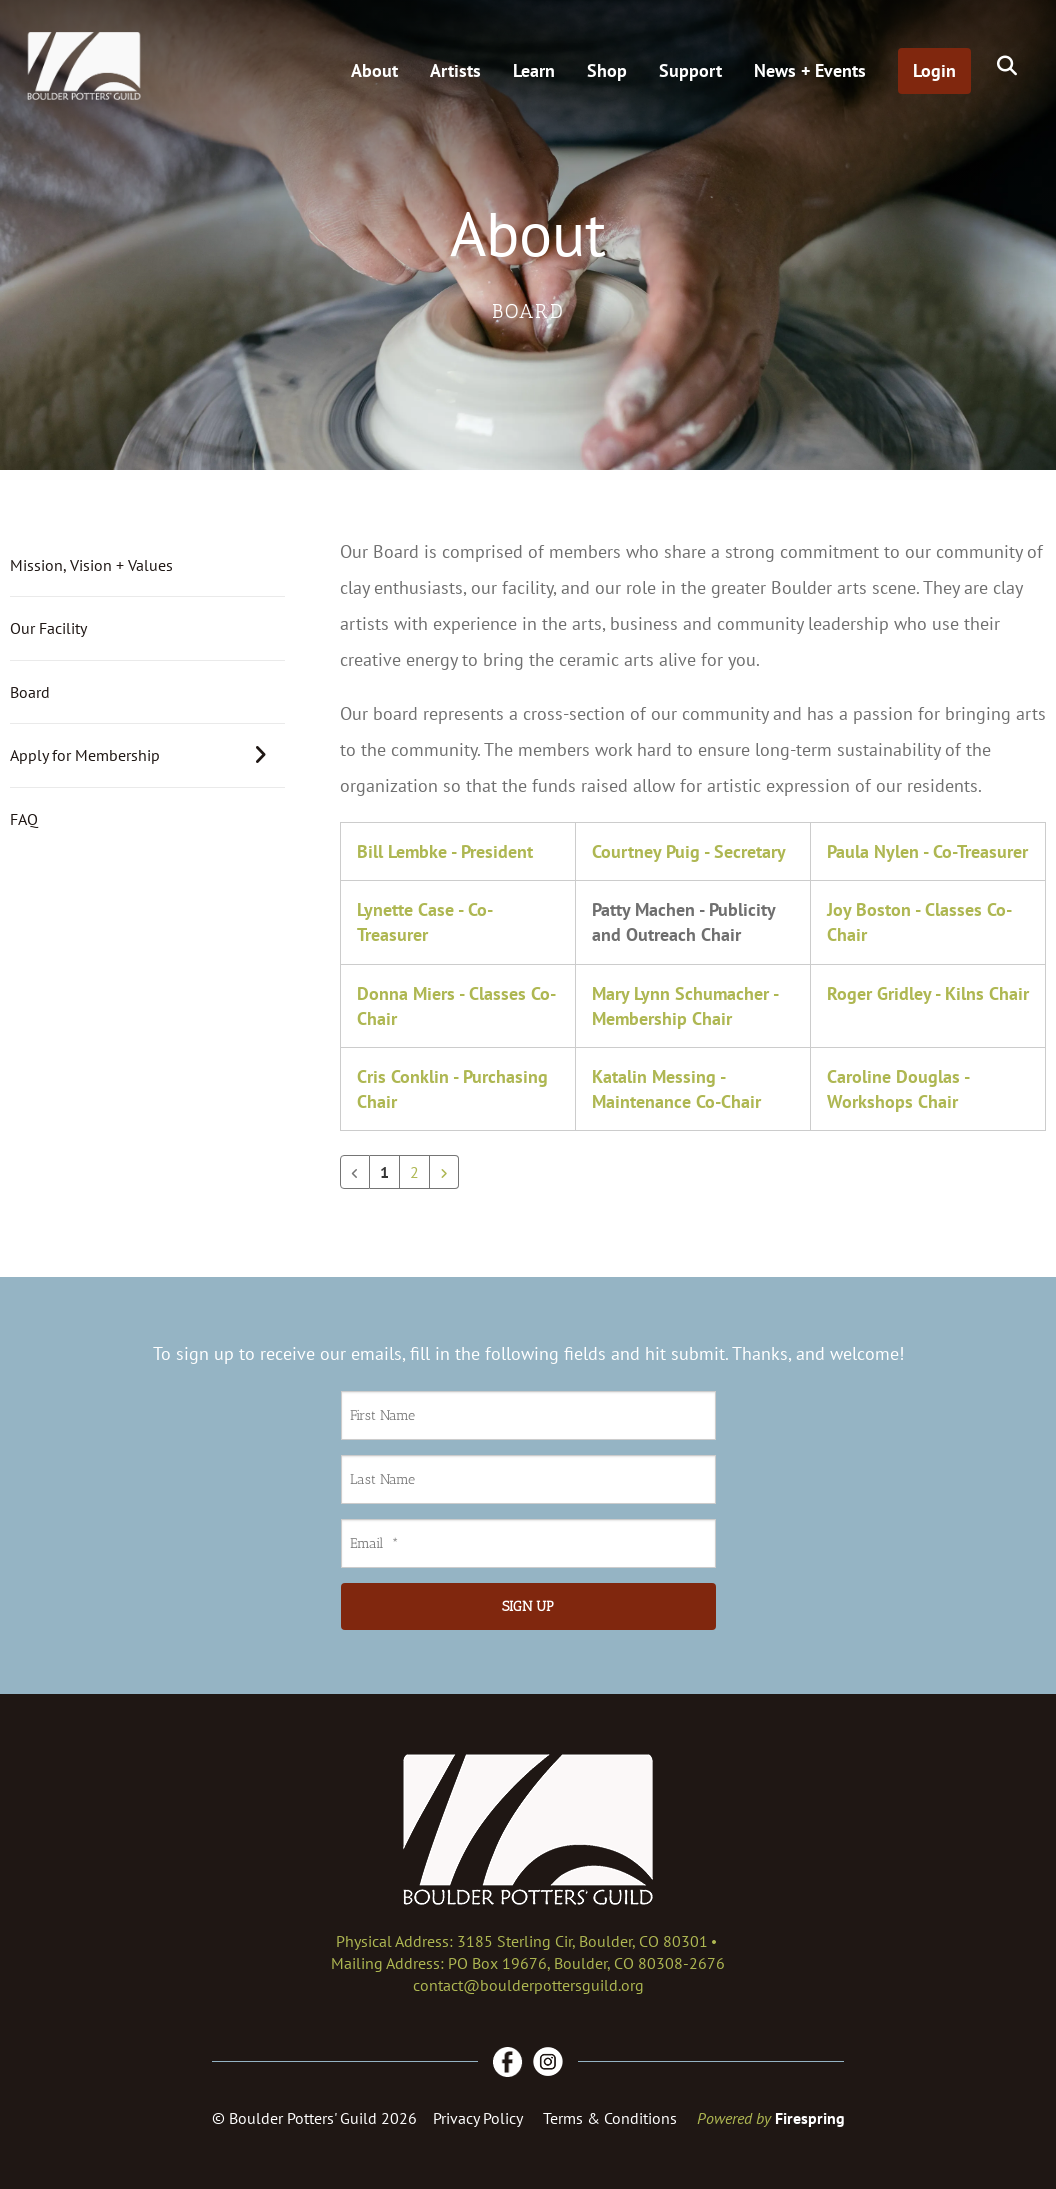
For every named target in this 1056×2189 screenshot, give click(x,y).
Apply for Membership (147, 755)
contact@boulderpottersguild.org (528, 1985)
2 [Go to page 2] (414, 1172)
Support (690, 70)
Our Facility (48, 628)
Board (30, 692)
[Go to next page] (444, 1172)
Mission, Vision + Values (91, 565)
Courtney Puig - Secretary (689, 851)
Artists (455, 70)
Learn (534, 70)
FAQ (24, 819)
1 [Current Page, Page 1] (384, 1172)
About (374, 70)
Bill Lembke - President (445, 851)
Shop (607, 70)
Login (934, 70)
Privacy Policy (478, 2118)
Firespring (810, 2118)
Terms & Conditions (610, 2118)
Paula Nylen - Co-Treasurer (927, 851)
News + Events (810, 70)
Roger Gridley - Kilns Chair (928, 993)
